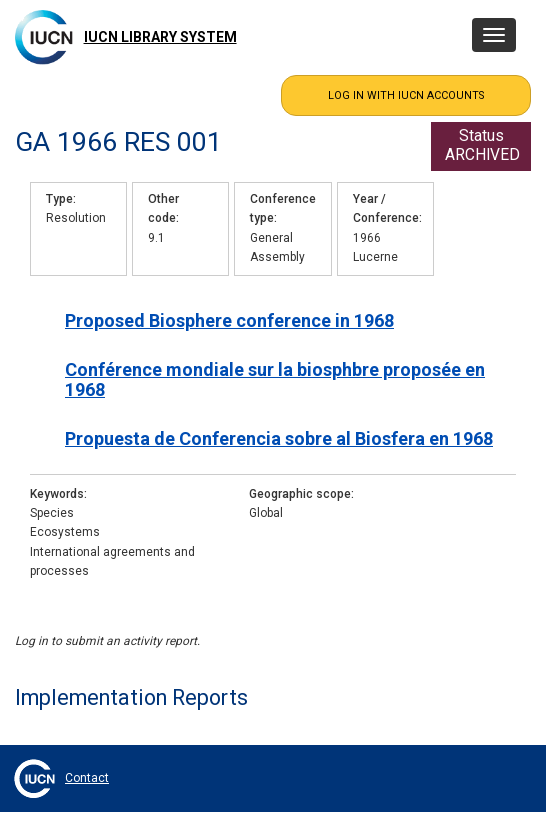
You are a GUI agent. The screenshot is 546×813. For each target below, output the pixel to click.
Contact (87, 778)
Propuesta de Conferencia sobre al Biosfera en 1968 (279, 438)
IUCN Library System (160, 37)
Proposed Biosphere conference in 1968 (229, 320)
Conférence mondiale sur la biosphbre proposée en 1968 (275, 379)
